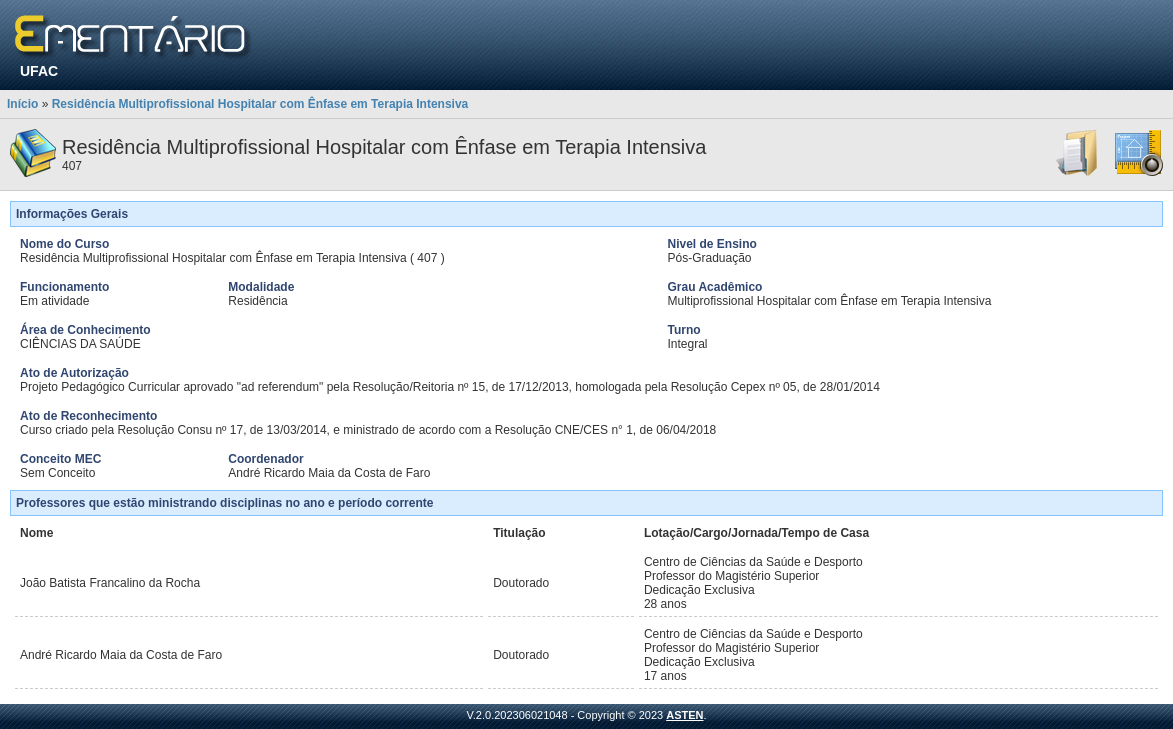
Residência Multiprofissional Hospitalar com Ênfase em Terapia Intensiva (260, 104)
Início (22, 104)
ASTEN (684, 715)
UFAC (39, 71)
